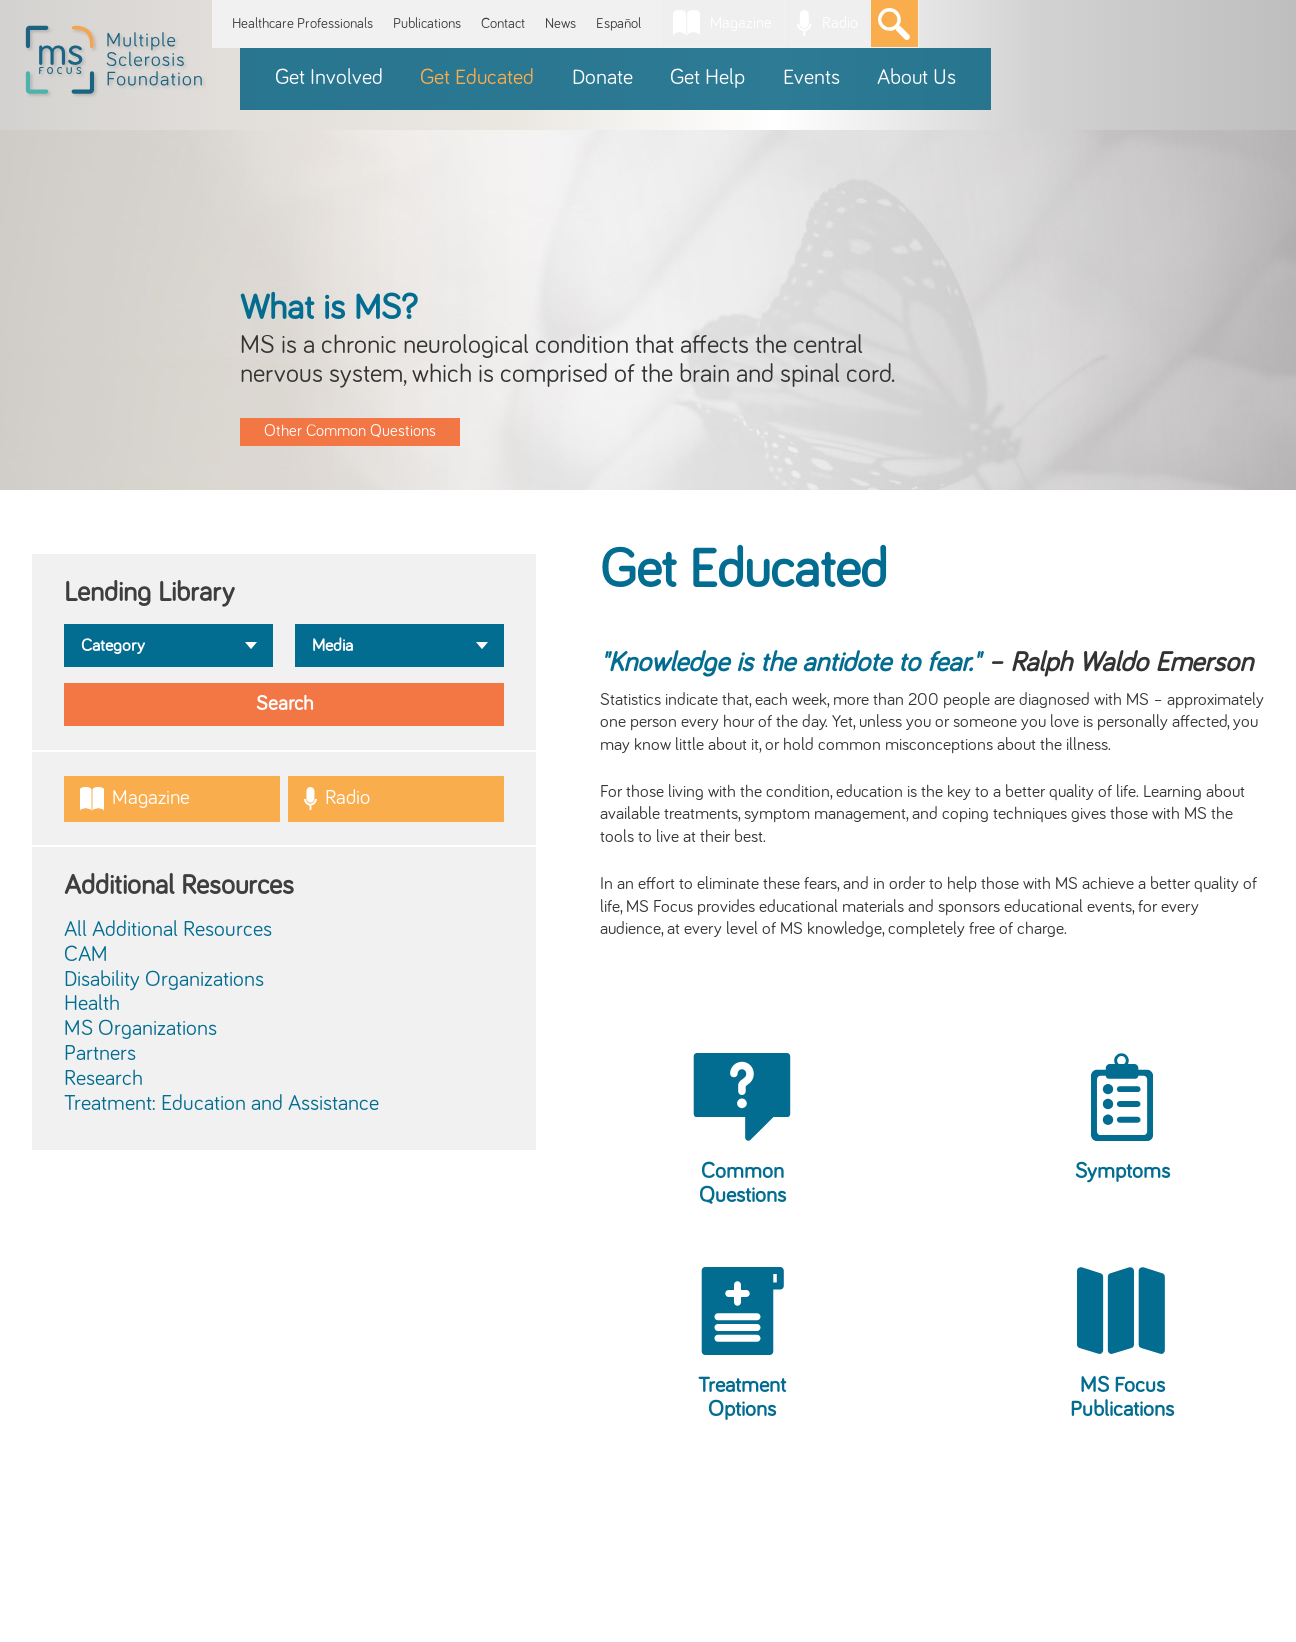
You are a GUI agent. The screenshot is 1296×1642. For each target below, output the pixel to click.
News (560, 23)
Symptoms (1122, 1172)
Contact (503, 23)
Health (92, 1004)
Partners (100, 1054)
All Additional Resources (168, 930)
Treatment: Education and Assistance (221, 1104)
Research (103, 1079)
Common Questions (742, 1184)
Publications (427, 23)
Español (618, 23)
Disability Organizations (164, 980)
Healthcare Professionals (302, 23)
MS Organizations (140, 1029)
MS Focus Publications (1122, 1398)
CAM (86, 955)
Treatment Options (742, 1398)
